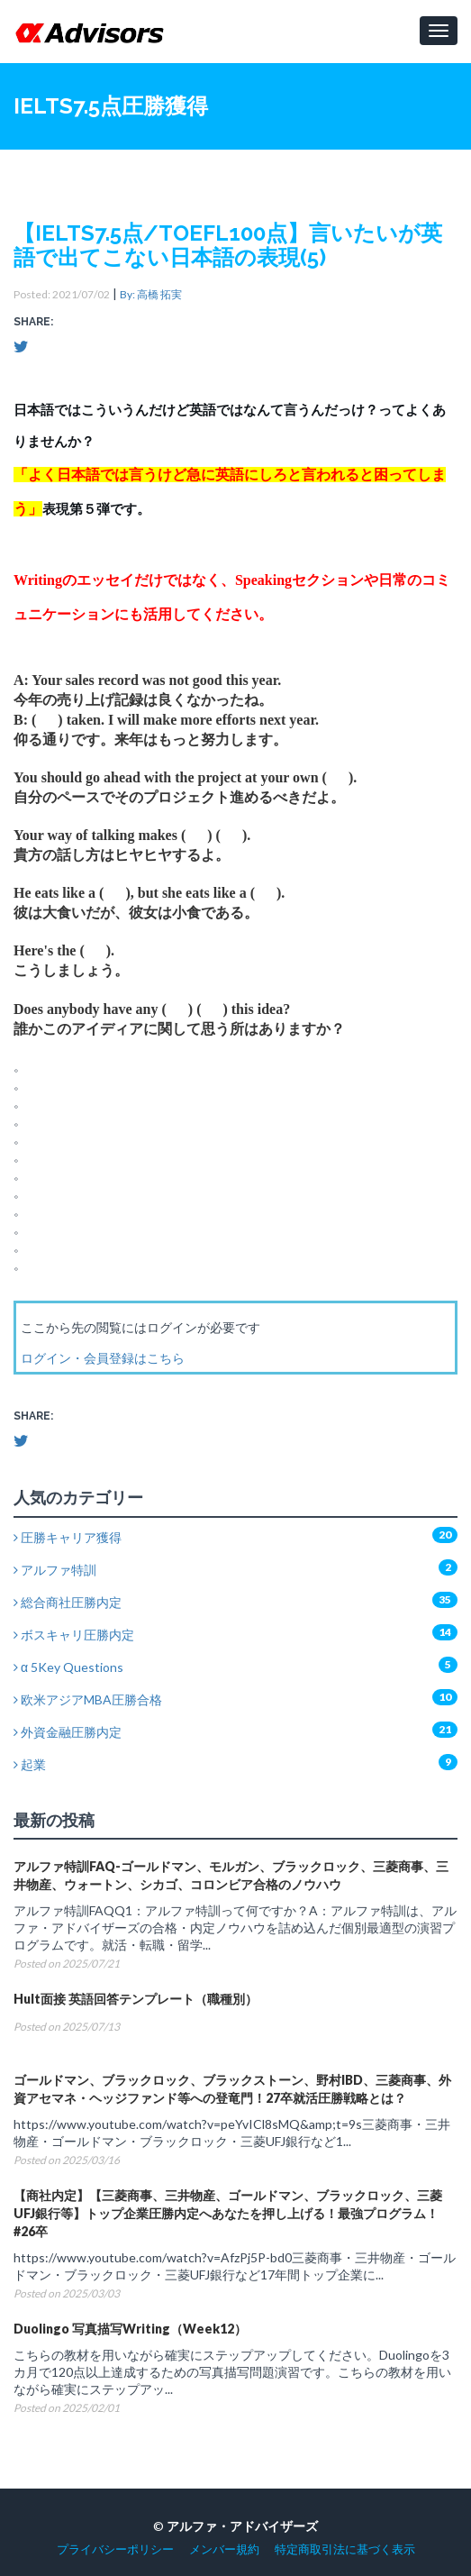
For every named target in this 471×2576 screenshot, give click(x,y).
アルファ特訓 (55, 1569)
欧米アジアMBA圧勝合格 (88, 1699)
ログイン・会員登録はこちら (103, 1358)
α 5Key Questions (68, 1667)
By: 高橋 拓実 (151, 294)
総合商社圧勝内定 (68, 1602)
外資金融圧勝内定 (68, 1732)
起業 (30, 1764)
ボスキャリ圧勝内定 (74, 1634)
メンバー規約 (224, 2549)
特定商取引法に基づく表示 (345, 2549)
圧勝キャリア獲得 (68, 1537)
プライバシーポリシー (115, 2549)
